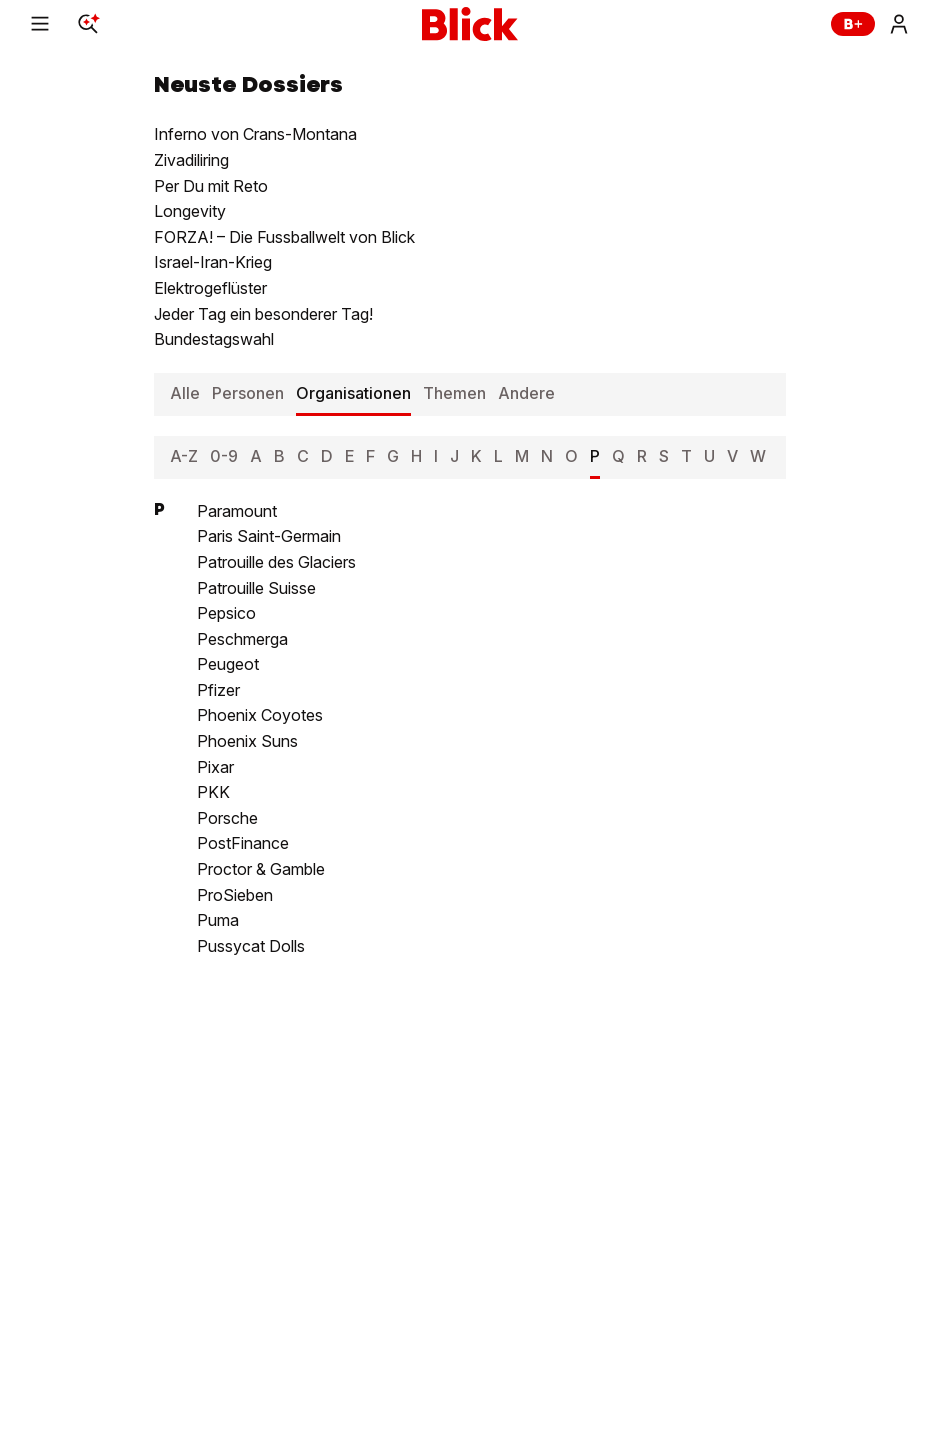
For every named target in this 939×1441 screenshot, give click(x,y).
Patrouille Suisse (256, 588)
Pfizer (218, 690)
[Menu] (40, 24)
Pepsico (226, 613)
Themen (454, 393)
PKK (213, 792)
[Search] (88, 24)
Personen (248, 393)
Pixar (215, 767)
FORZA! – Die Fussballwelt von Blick (284, 237)
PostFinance (243, 843)
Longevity (190, 211)
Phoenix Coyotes (260, 715)
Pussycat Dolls (251, 946)
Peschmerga (242, 639)
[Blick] (470, 24)
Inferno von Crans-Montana (255, 134)
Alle (185, 393)
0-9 (224, 456)
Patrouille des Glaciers (276, 562)
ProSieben (235, 895)
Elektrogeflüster (210, 288)
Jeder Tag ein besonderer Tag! (263, 314)
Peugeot (228, 664)
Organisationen (353, 393)
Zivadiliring (191, 160)
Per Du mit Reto (211, 186)
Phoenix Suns (247, 741)
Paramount (237, 511)
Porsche (227, 818)
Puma (218, 920)
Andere (526, 393)
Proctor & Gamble (261, 869)
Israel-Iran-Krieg (213, 262)
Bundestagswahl (214, 339)
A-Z (184, 456)
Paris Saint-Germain (269, 536)
